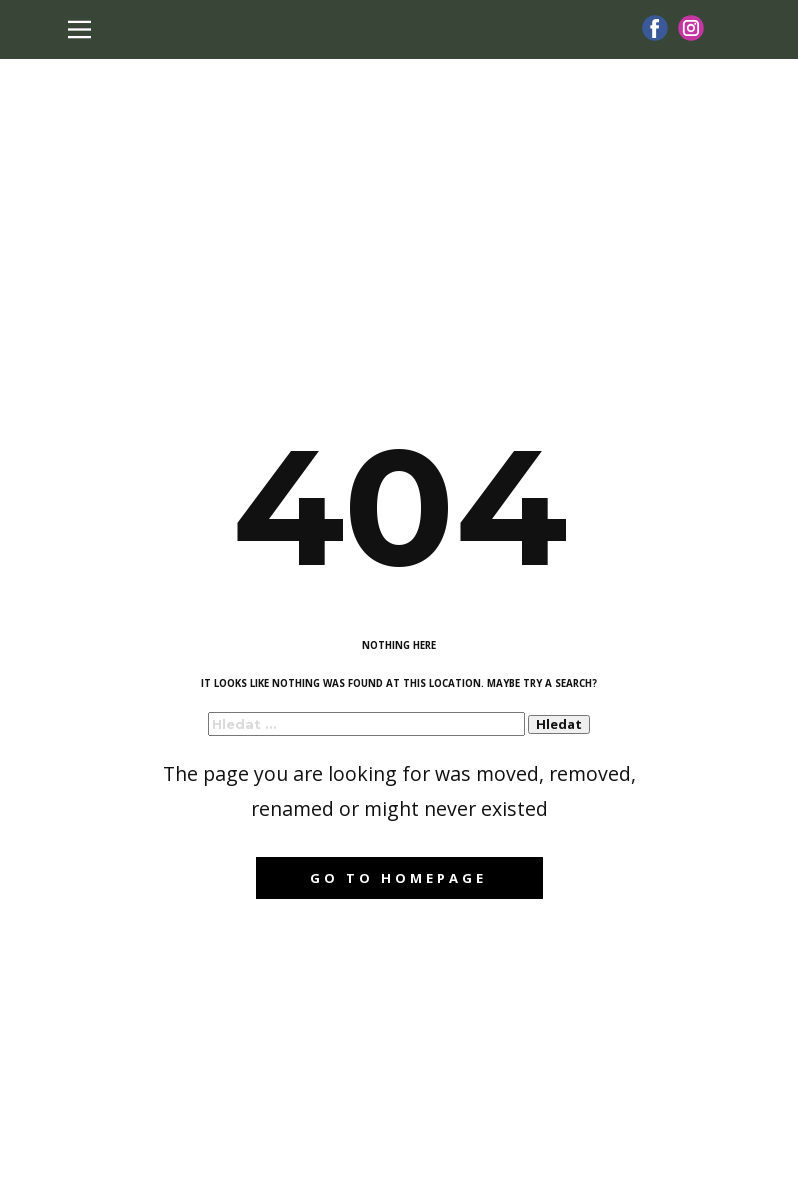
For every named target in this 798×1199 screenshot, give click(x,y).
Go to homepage (398, 878)
